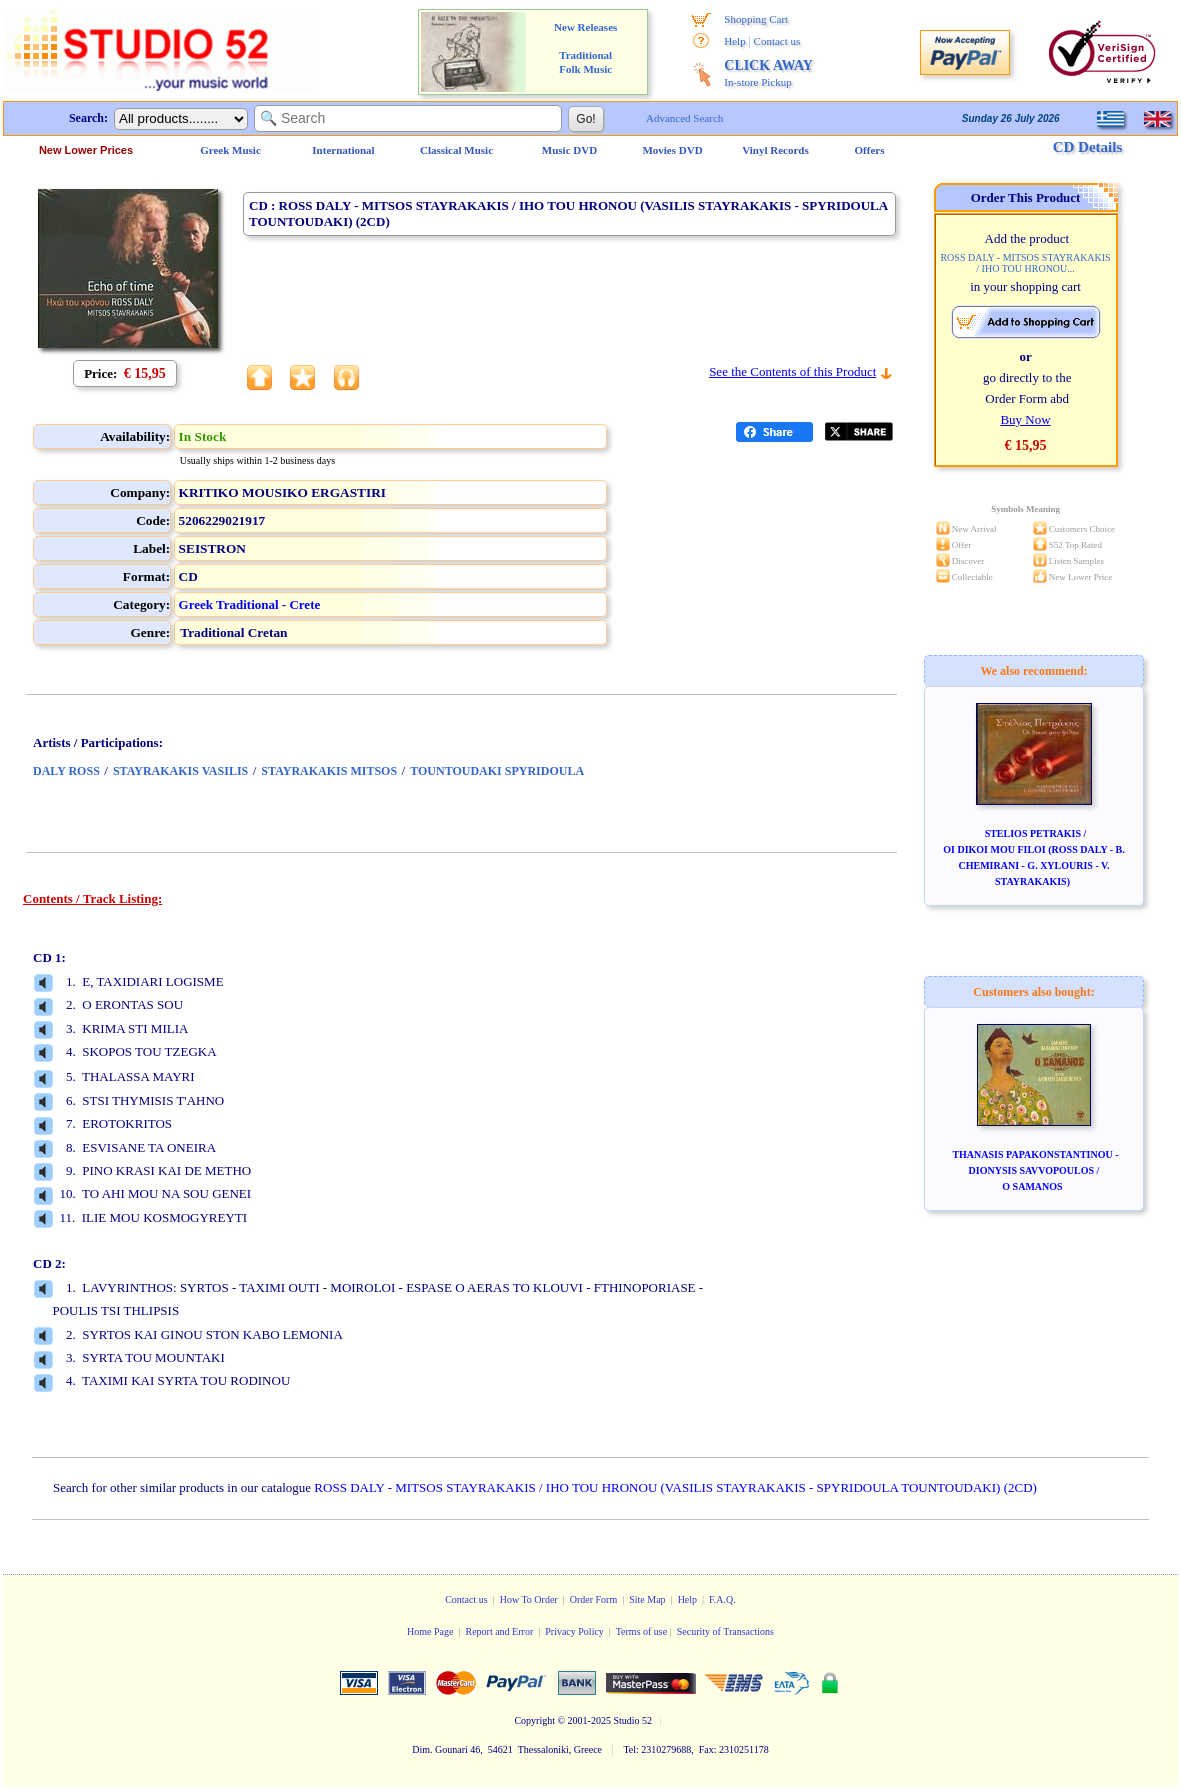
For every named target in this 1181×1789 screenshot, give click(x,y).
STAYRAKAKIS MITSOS (329, 771)
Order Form (594, 1599)
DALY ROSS (66, 771)
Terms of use (642, 1631)
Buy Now (1025, 419)
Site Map (647, 1599)
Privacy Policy (574, 1631)
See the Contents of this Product (792, 371)
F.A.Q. (722, 1599)
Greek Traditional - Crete (250, 604)
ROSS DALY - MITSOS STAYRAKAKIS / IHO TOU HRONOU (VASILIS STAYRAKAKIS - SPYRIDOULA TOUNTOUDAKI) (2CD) (675, 1487)
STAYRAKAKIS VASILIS (180, 771)
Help (734, 41)
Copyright (534, 1720)
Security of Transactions (725, 1631)
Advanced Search (684, 118)
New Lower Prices (86, 150)
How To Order (529, 1599)
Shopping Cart (756, 19)
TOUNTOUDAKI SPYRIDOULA (497, 771)
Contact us (777, 41)
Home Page (430, 1631)
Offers (870, 150)
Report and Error (499, 1631)
